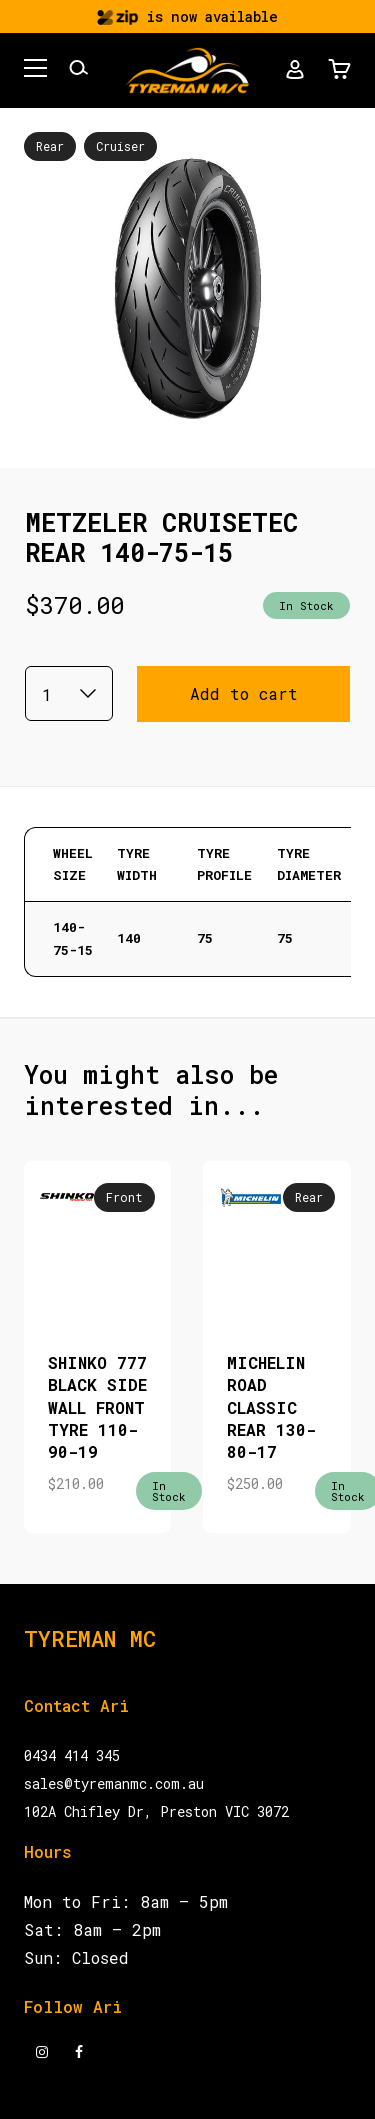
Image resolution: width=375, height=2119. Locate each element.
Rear (50, 146)
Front (124, 1197)
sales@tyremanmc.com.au (114, 1783)
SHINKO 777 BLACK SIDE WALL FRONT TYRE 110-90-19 (97, 1407)
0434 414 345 (72, 1755)
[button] (35, 71)
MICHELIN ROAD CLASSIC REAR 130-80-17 (271, 1407)
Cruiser (120, 146)
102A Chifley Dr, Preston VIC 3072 (156, 1811)
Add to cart (244, 693)
